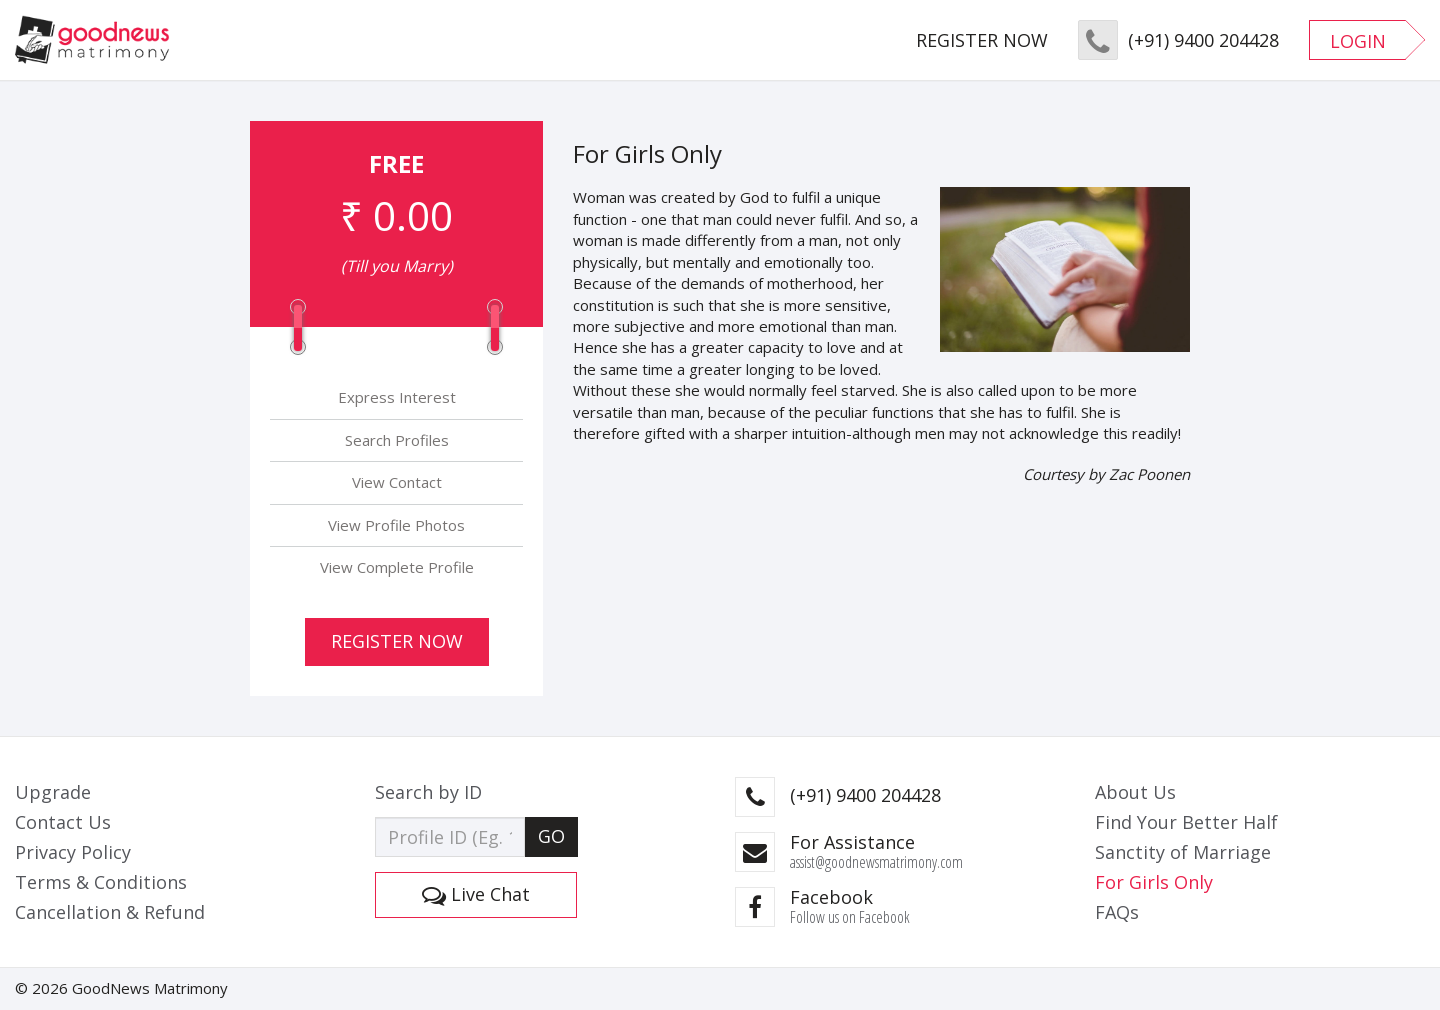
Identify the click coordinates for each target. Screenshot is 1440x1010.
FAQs (1117, 912)
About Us (1135, 792)
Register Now (397, 641)
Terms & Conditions (101, 882)
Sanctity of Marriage (1183, 852)
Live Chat (476, 894)
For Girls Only (1154, 882)
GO (551, 836)
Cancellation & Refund (110, 912)
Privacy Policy (73, 852)
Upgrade (53, 792)
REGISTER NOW (982, 40)
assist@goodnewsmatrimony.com (876, 862)
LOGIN (1358, 41)
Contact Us (63, 822)
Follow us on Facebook (850, 917)
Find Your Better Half (1186, 822)
